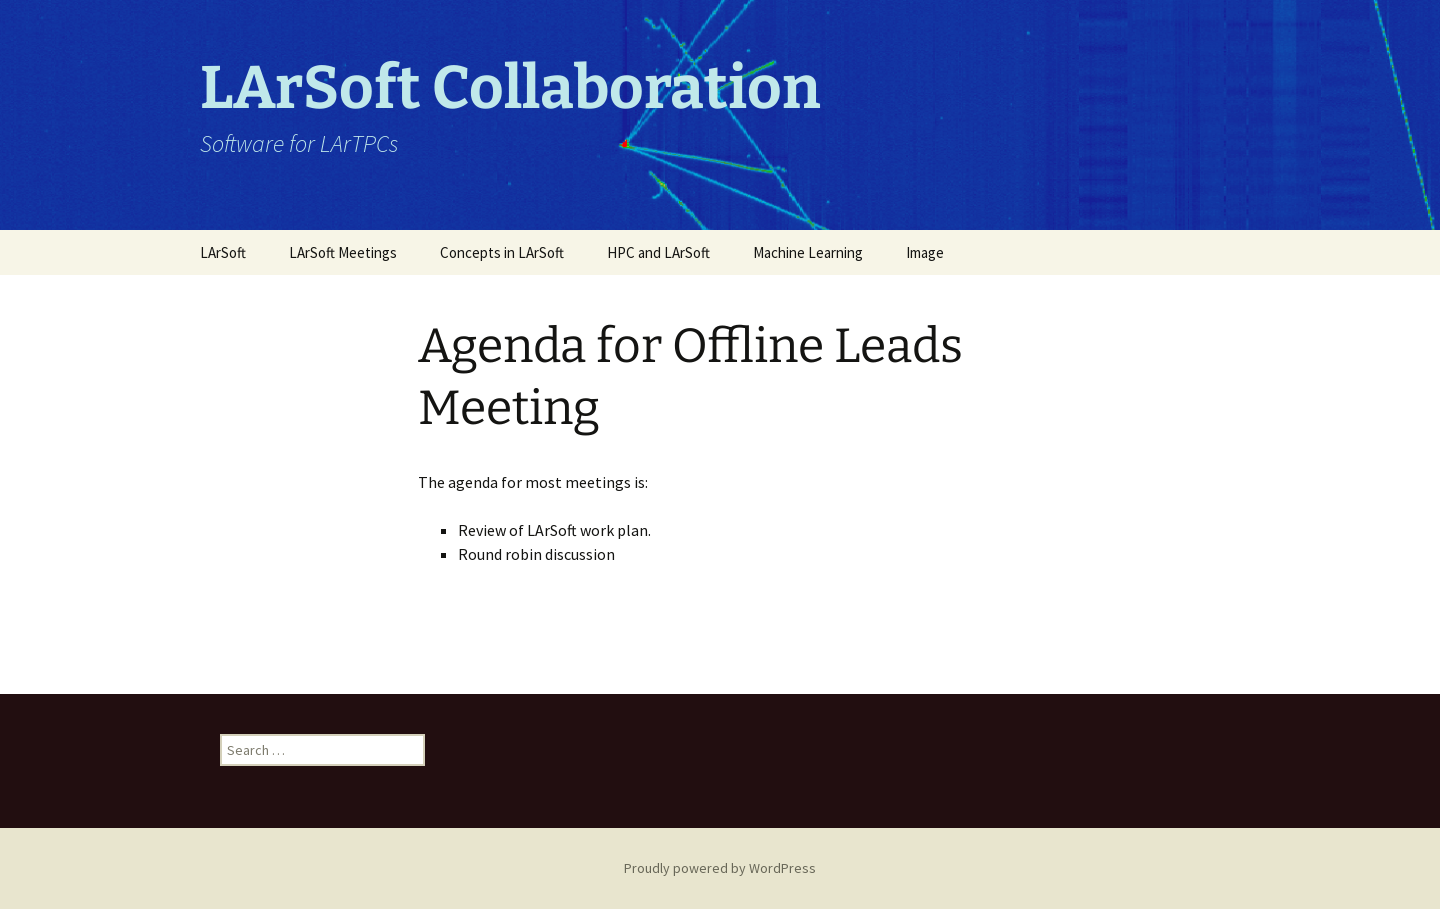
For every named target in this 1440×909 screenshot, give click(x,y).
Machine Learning (808, 252)
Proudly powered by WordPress (720, 868)
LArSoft (223, 252)
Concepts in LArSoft (502, 252)
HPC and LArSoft (658, 252)
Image (925, 252)
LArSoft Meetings (343, 252)
